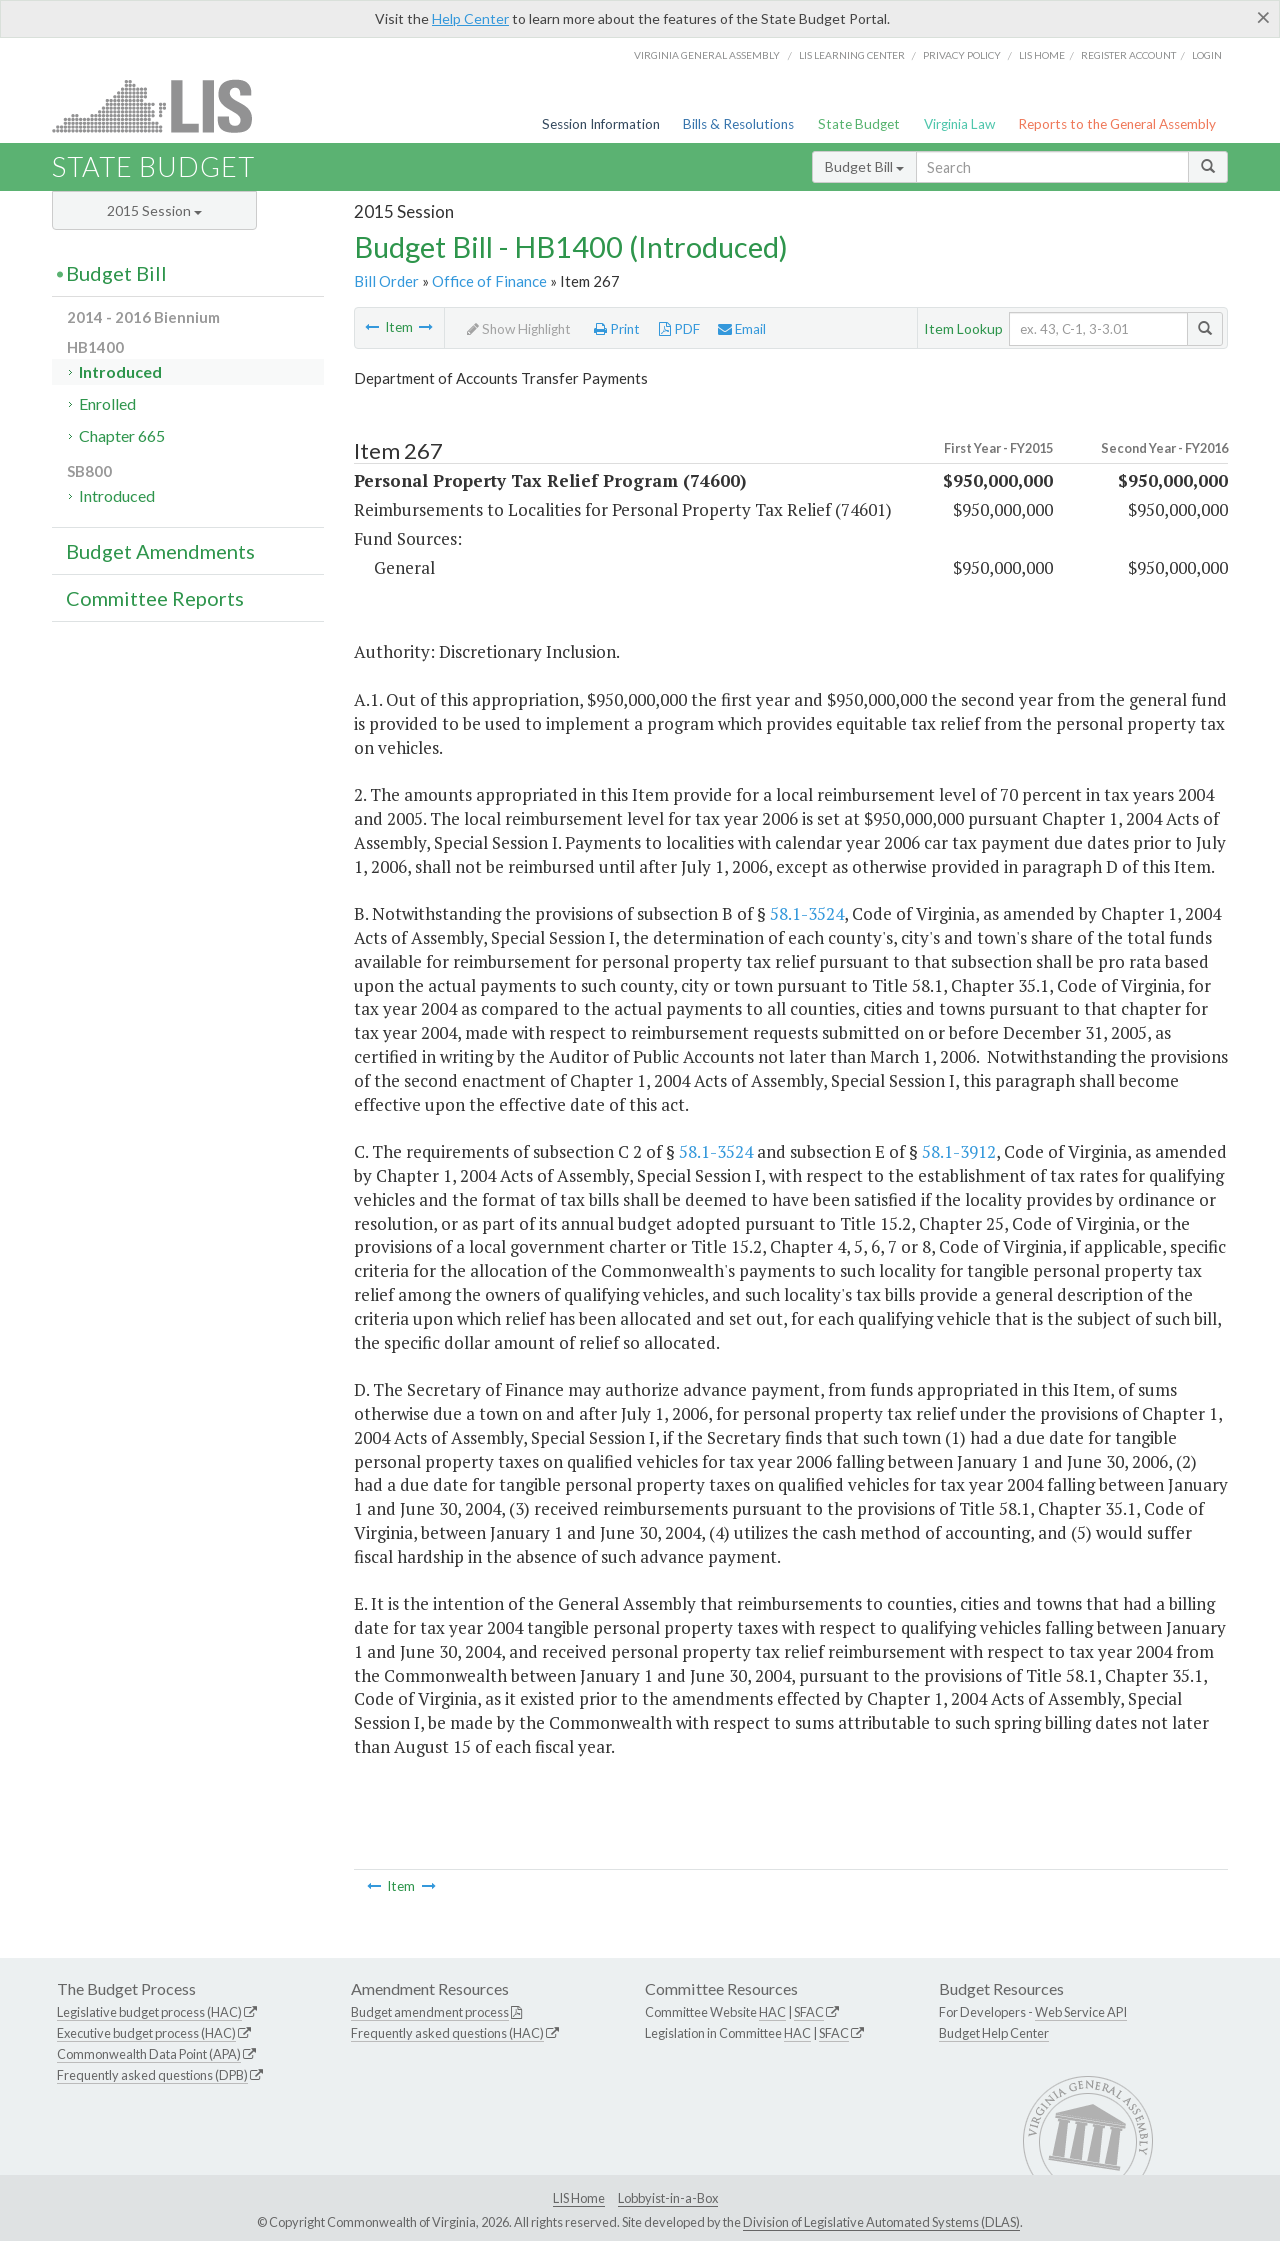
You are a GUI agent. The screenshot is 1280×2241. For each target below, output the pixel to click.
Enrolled (107, 403)
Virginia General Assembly (707, 55)
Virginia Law (959, 124)
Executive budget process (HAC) (146, 2033)
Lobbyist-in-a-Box (668, 2198)
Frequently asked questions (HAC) (447, 2033)
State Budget (859, 124)
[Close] (1263, 17)
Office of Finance (489, 281)
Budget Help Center (994, 2033)
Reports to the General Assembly (1117, 124)
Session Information (601, 124)
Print (617, 329)
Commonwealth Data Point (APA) (149, 2054)
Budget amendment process (430, 2012)
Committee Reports (155, 598)
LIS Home (579, 2198)
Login (1207, 55)
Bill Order (386, 281)
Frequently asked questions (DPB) (152, 2075)
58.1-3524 (807, 913)
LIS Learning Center (852, 55)
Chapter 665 (122, 435)
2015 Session (154, 210)
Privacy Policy (962, 55)
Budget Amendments (160, 551)
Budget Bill (864, 166)
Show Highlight (519, 329)
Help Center (470, 18)
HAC (772, 2012)
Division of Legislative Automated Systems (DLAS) (881, 2222)
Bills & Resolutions (738, 124)
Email (742, 329)
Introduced (120, 371)
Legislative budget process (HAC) (149, 2012)
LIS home (1042, 55)
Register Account (1128, 55)
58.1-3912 (959, 1151)
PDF (679, 329)
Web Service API (1081, 2012)
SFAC (809, 2012)
